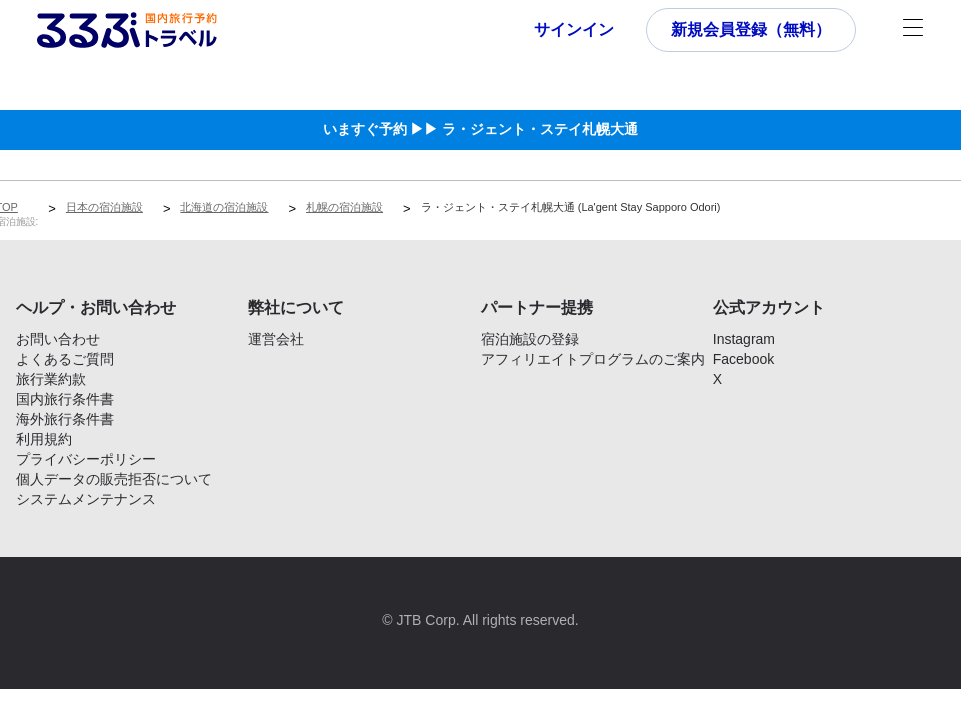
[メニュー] (913, 30)
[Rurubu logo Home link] (127, 30)
